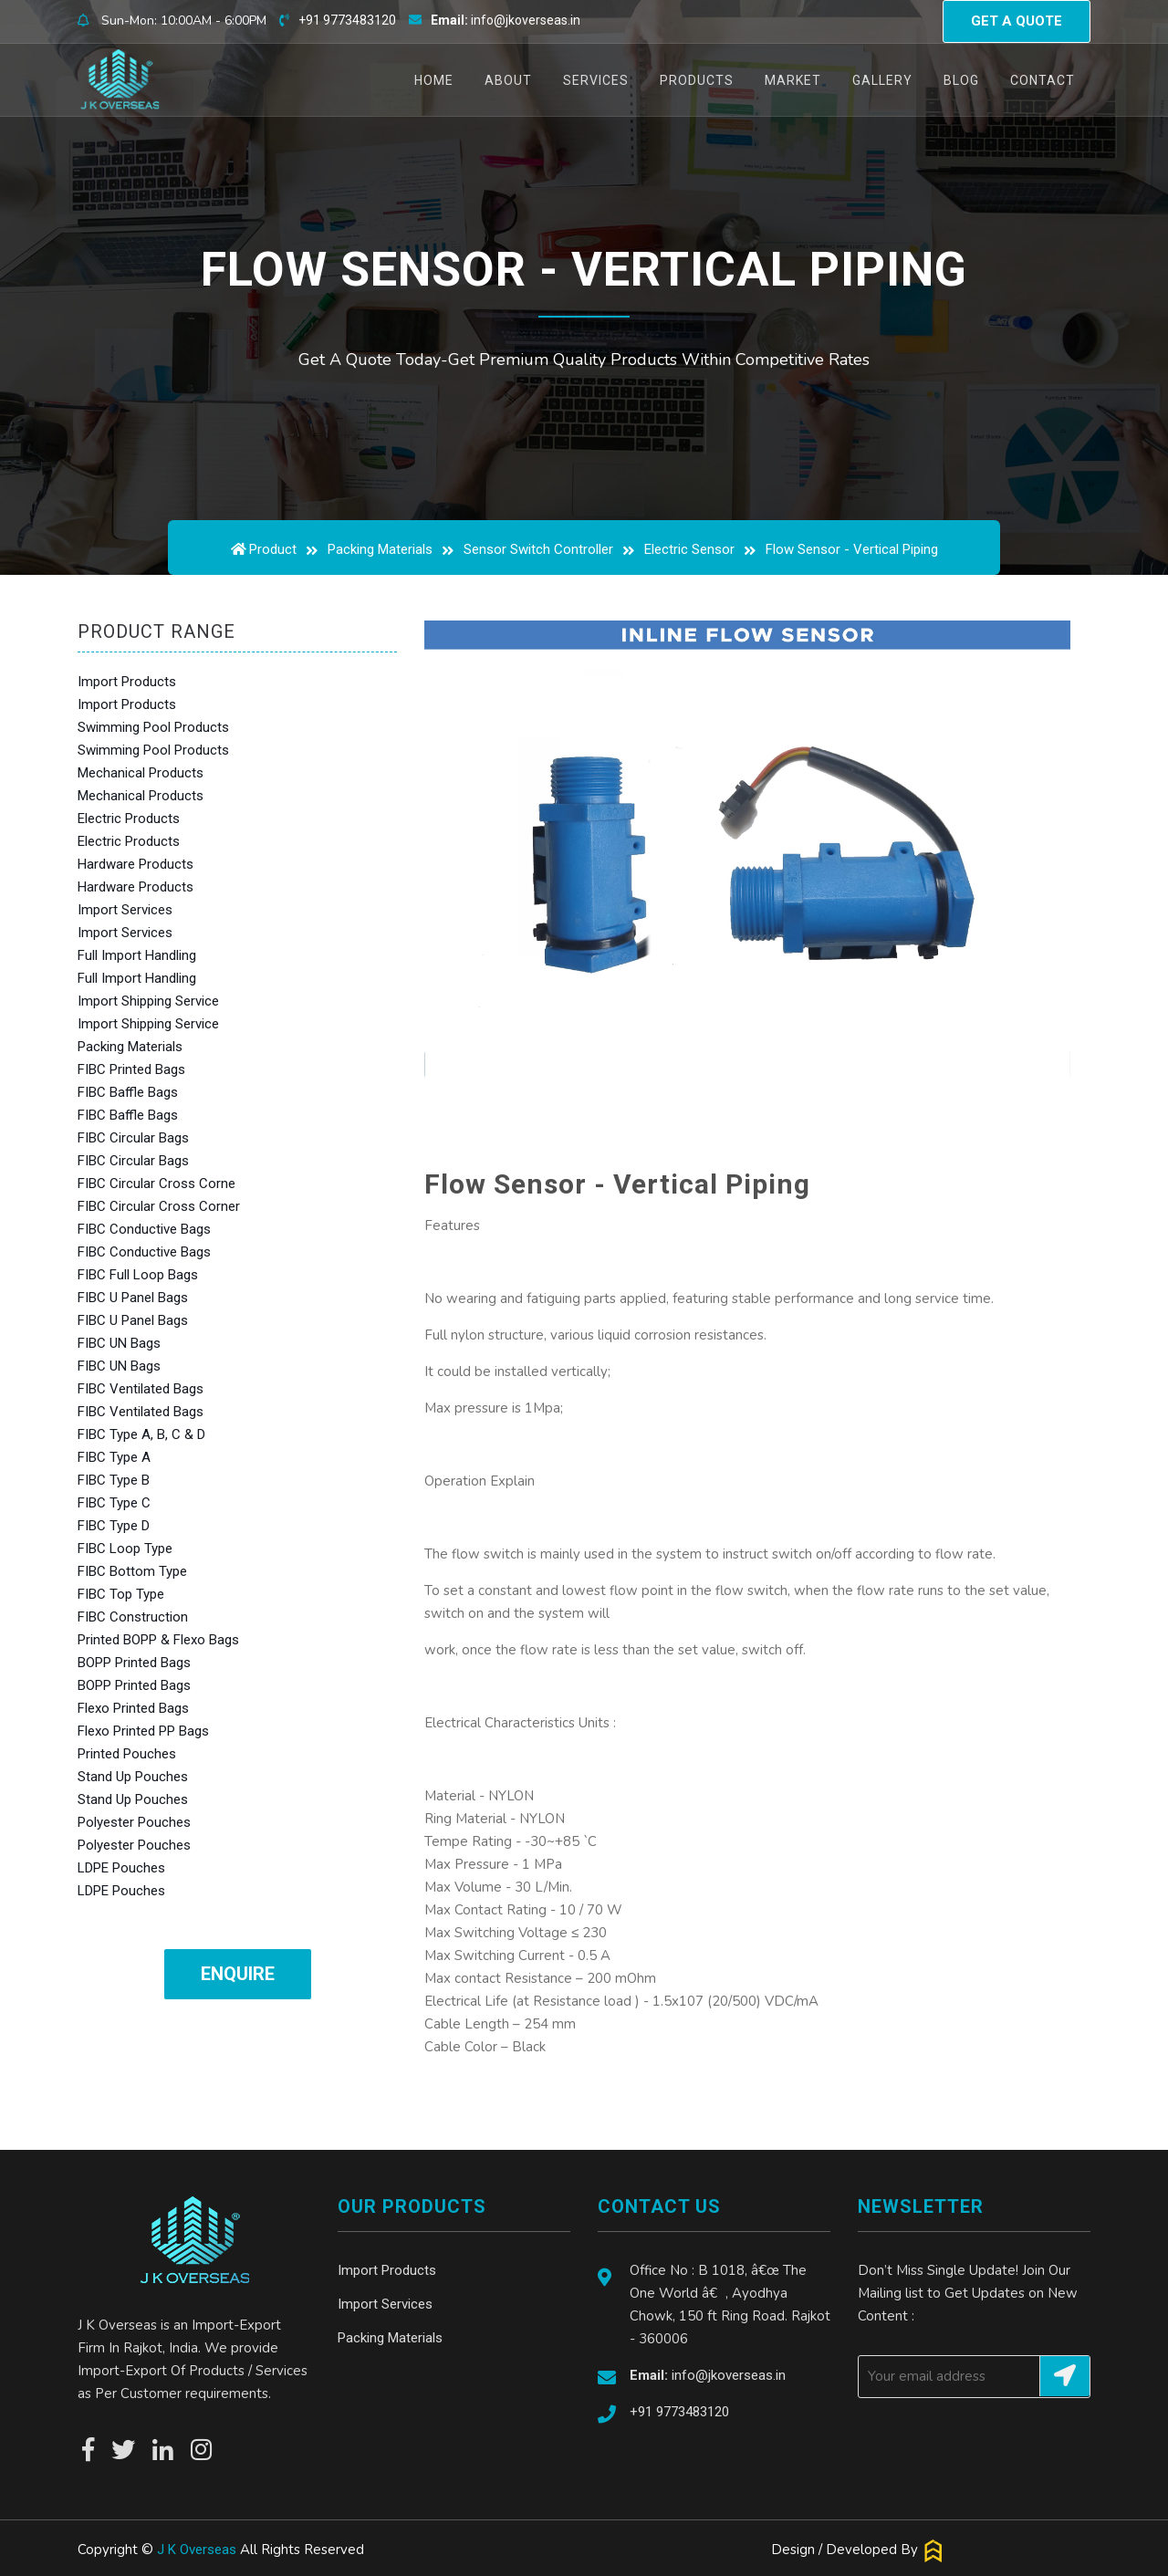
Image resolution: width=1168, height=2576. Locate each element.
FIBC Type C (114, 1503)
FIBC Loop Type (125, 1548)
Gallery (882, 80)
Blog (961, 80)
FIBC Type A (114, 1457)
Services (596, 80)
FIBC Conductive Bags (144, 1229)
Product (273, 549)
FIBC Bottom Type (132, 1571)
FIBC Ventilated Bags (140, 1389)
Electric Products (129, 818)
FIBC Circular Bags (133, 1138)
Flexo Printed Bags (133, 1708)
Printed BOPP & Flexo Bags (158, 1640)
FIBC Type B (114, 1480)
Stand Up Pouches (133, 1776)
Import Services (125, 910)
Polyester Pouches (134, 1822)
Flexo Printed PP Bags (143, 1731)
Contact (1042, 80)
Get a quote (1016, 21)
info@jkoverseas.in (505, 20)
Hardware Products (135, 864)
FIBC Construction (133, 1617)
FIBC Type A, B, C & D (141, 1434)
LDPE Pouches (121, 1868)
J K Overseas (196, 2549)
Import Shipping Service (148, 1001)
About (508, 80)
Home (441, 80)
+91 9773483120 (347, 20)
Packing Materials (380, 549)
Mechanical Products (140, 773)
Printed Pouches (127, 1754)
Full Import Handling (137, 955)
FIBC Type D (114, 1525)
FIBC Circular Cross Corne (156, 1183)
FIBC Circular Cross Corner (159, 1206)
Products (697, 80)
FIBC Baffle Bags (128, 1092)
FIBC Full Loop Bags (138, 1275)
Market (793, 80)
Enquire (238, 1974)
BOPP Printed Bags (134, 1662)
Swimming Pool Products (153, 727)
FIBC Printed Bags (131, 1069)
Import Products (127, 681)
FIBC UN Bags (119, 1343)
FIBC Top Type (121, 1594)
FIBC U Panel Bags (133, 1297)
